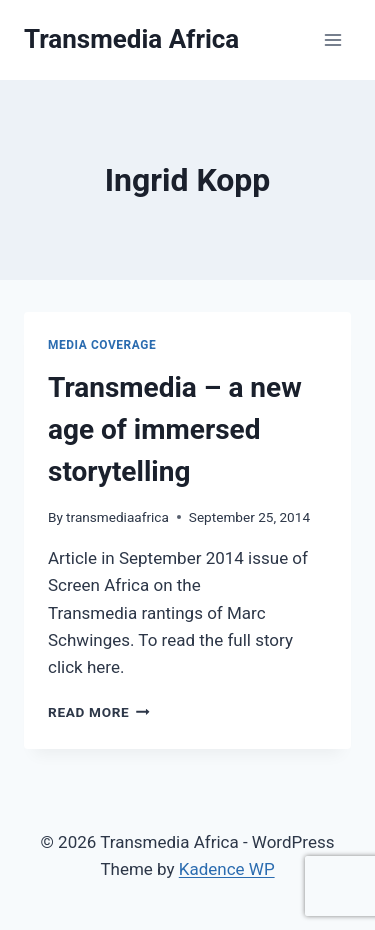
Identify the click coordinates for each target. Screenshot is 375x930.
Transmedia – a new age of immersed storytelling (175, 429)
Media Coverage (102, 345)
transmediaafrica (117, 517)
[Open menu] (332, 39)
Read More (99, 712)
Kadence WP (227, 869)
